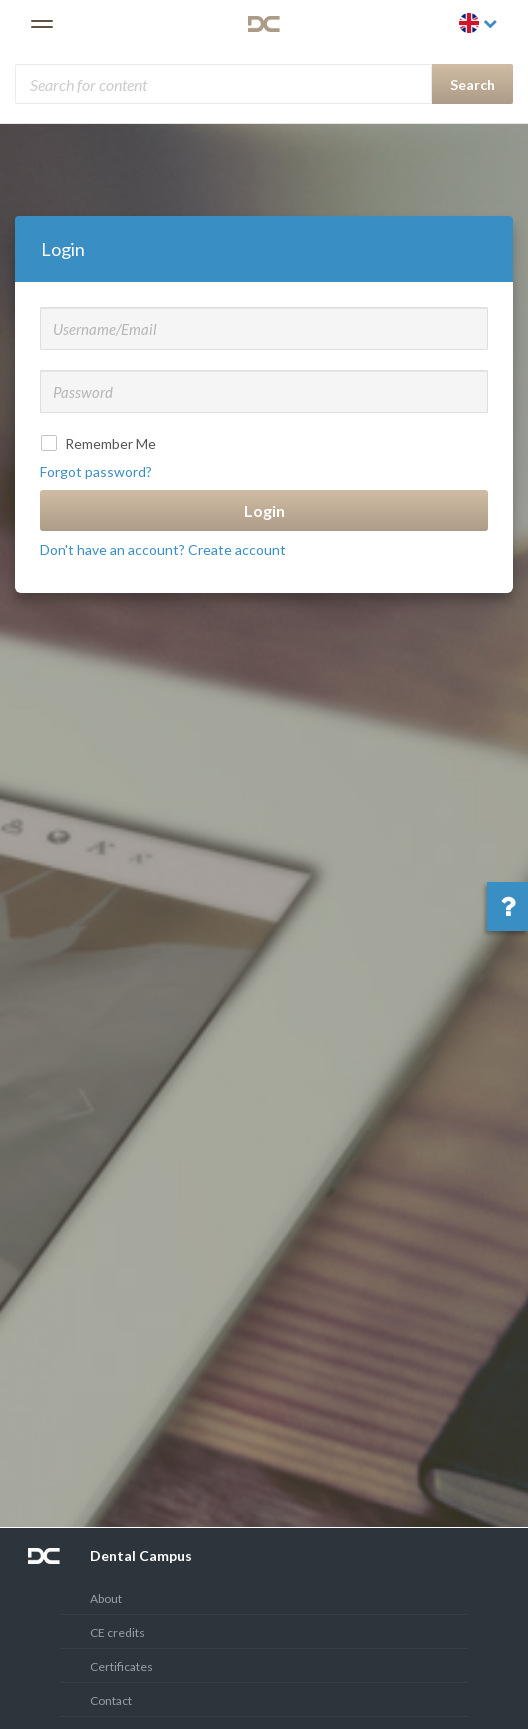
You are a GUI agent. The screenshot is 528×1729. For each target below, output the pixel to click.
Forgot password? (96, 471)
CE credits (117, 1632)
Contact (111, 1700)
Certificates (121, 1666)
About (106, 1598)
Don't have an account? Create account (163, 549)
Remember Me (100, 443)
